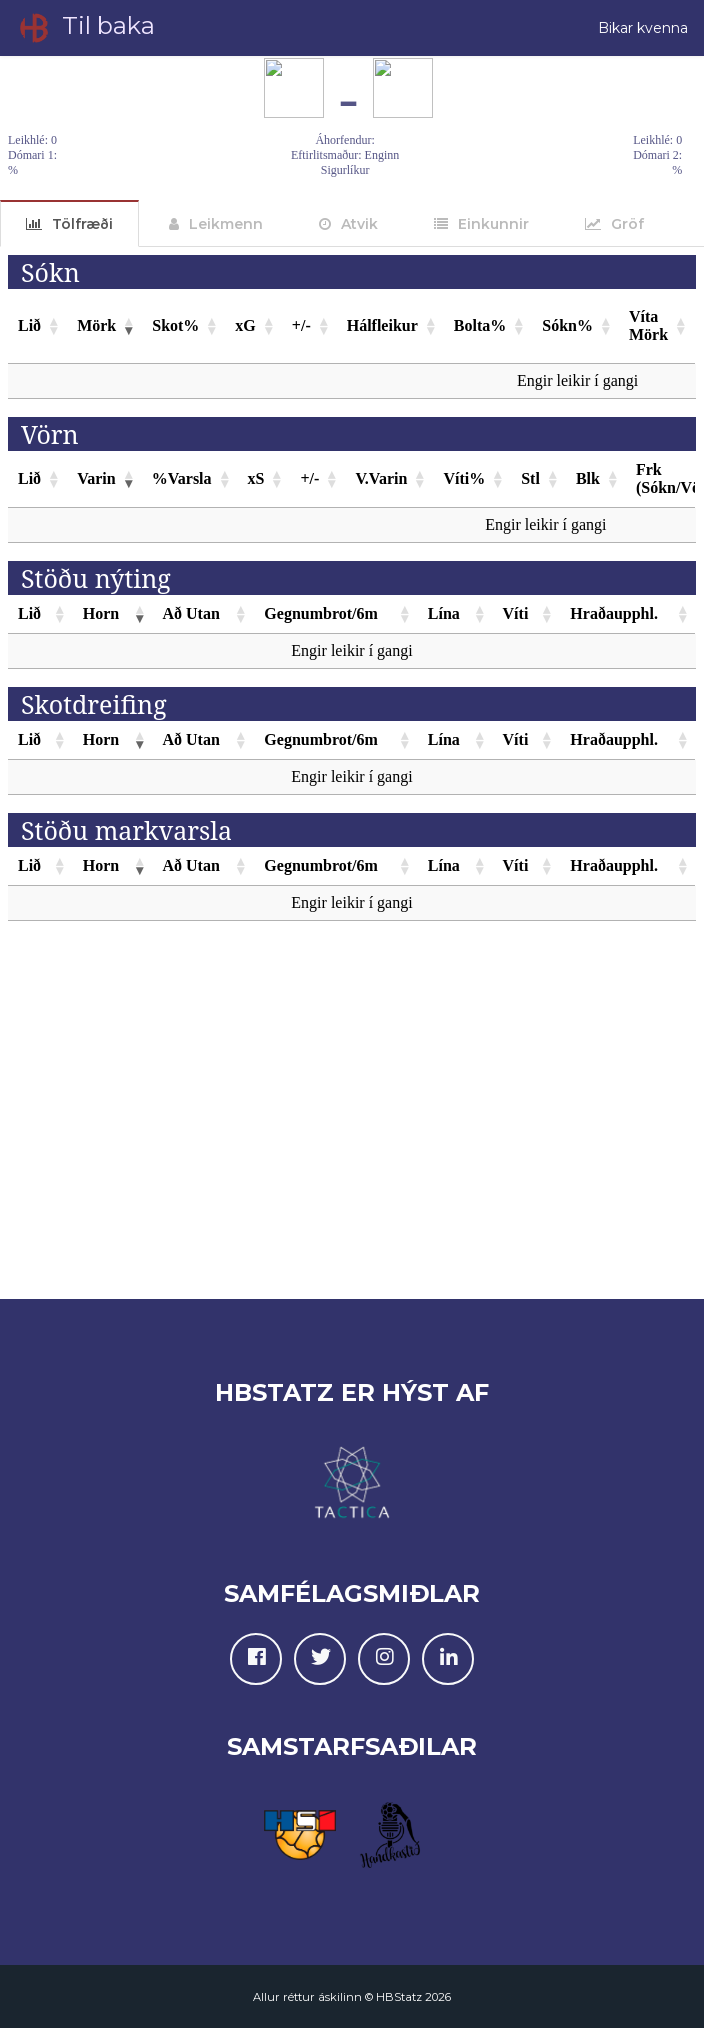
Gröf (627, 224)
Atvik (359, 224)
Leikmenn (226, 224)
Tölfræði (82, 224)
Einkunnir (493, 224)
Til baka (85, 28)
